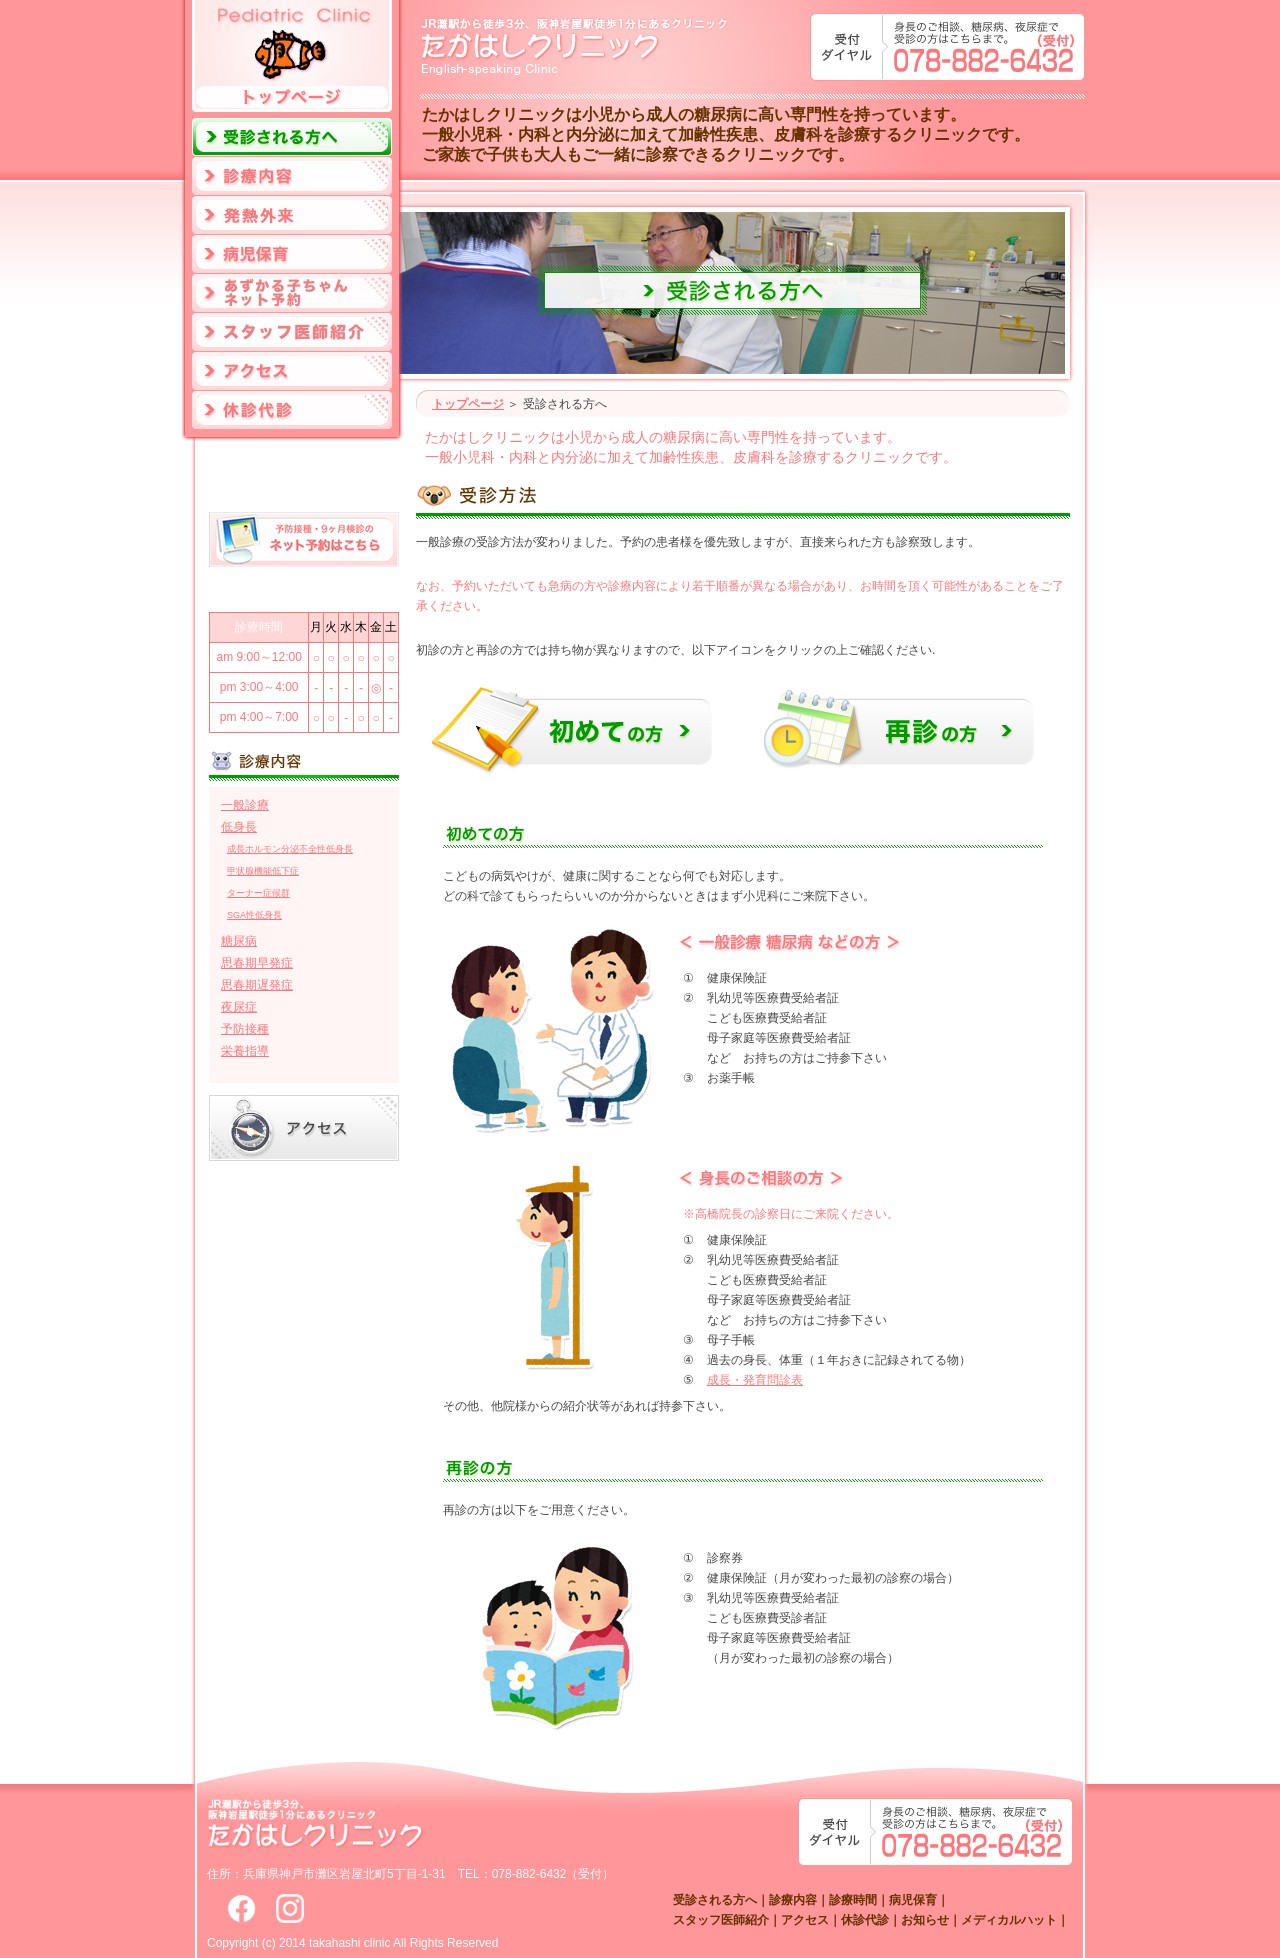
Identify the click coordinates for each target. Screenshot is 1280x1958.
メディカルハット (1009, 1920)
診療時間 (853, 1900)
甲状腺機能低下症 (263, 871)
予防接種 (245, 1029)
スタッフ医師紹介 (721, 1920)
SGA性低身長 (254, 915)
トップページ (468, 404)
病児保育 (913, 1900)
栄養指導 (245, 1051)
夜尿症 (239, 1007)
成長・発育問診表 (755, 1380)
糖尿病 (239, 941)
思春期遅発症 (257, 985)
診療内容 (793, 1900)
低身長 (239, 827)
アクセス (805, 1920)
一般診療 (245, 805)
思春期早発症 (257, 963)
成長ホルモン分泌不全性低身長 (290, 849)
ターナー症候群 (258, 893)
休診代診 (865, 1920)
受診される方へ (715, 1900)
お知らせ (925, 1920)
